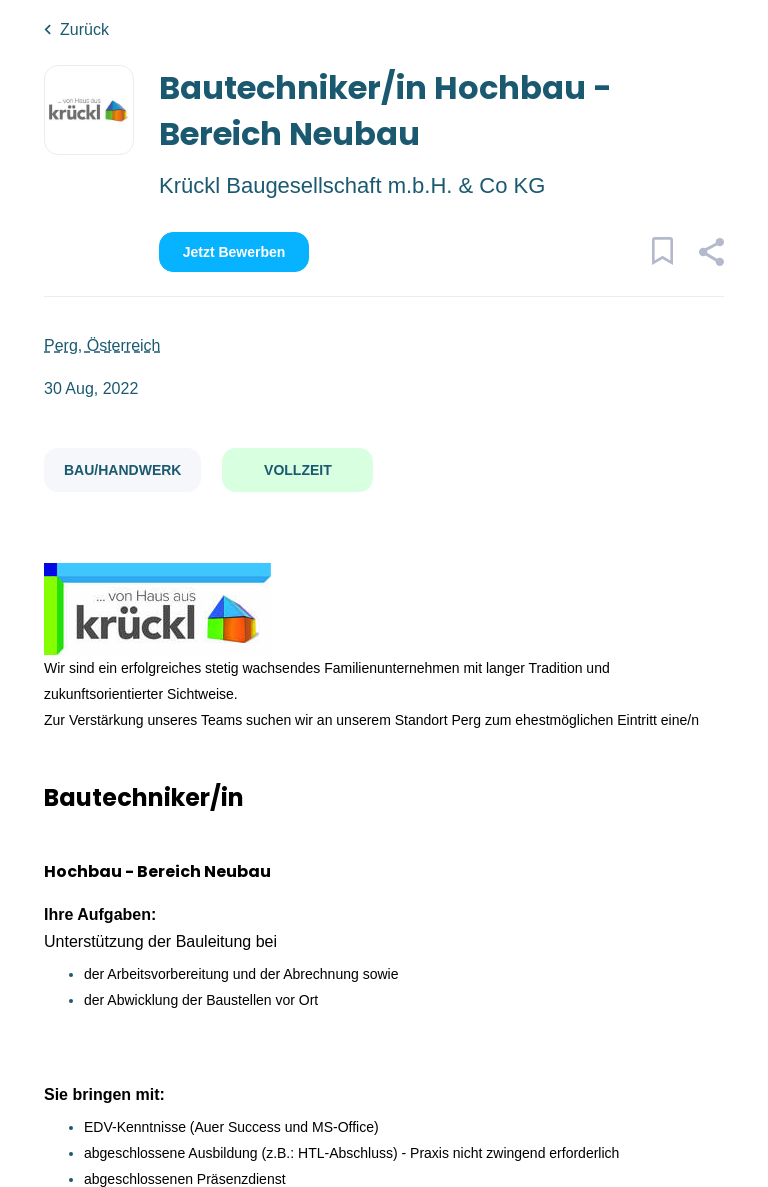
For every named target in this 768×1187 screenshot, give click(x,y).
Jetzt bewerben (234, 252)
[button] (710, 255)
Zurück (84, 29)
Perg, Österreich (102, 345)
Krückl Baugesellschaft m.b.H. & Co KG (352, 185)
